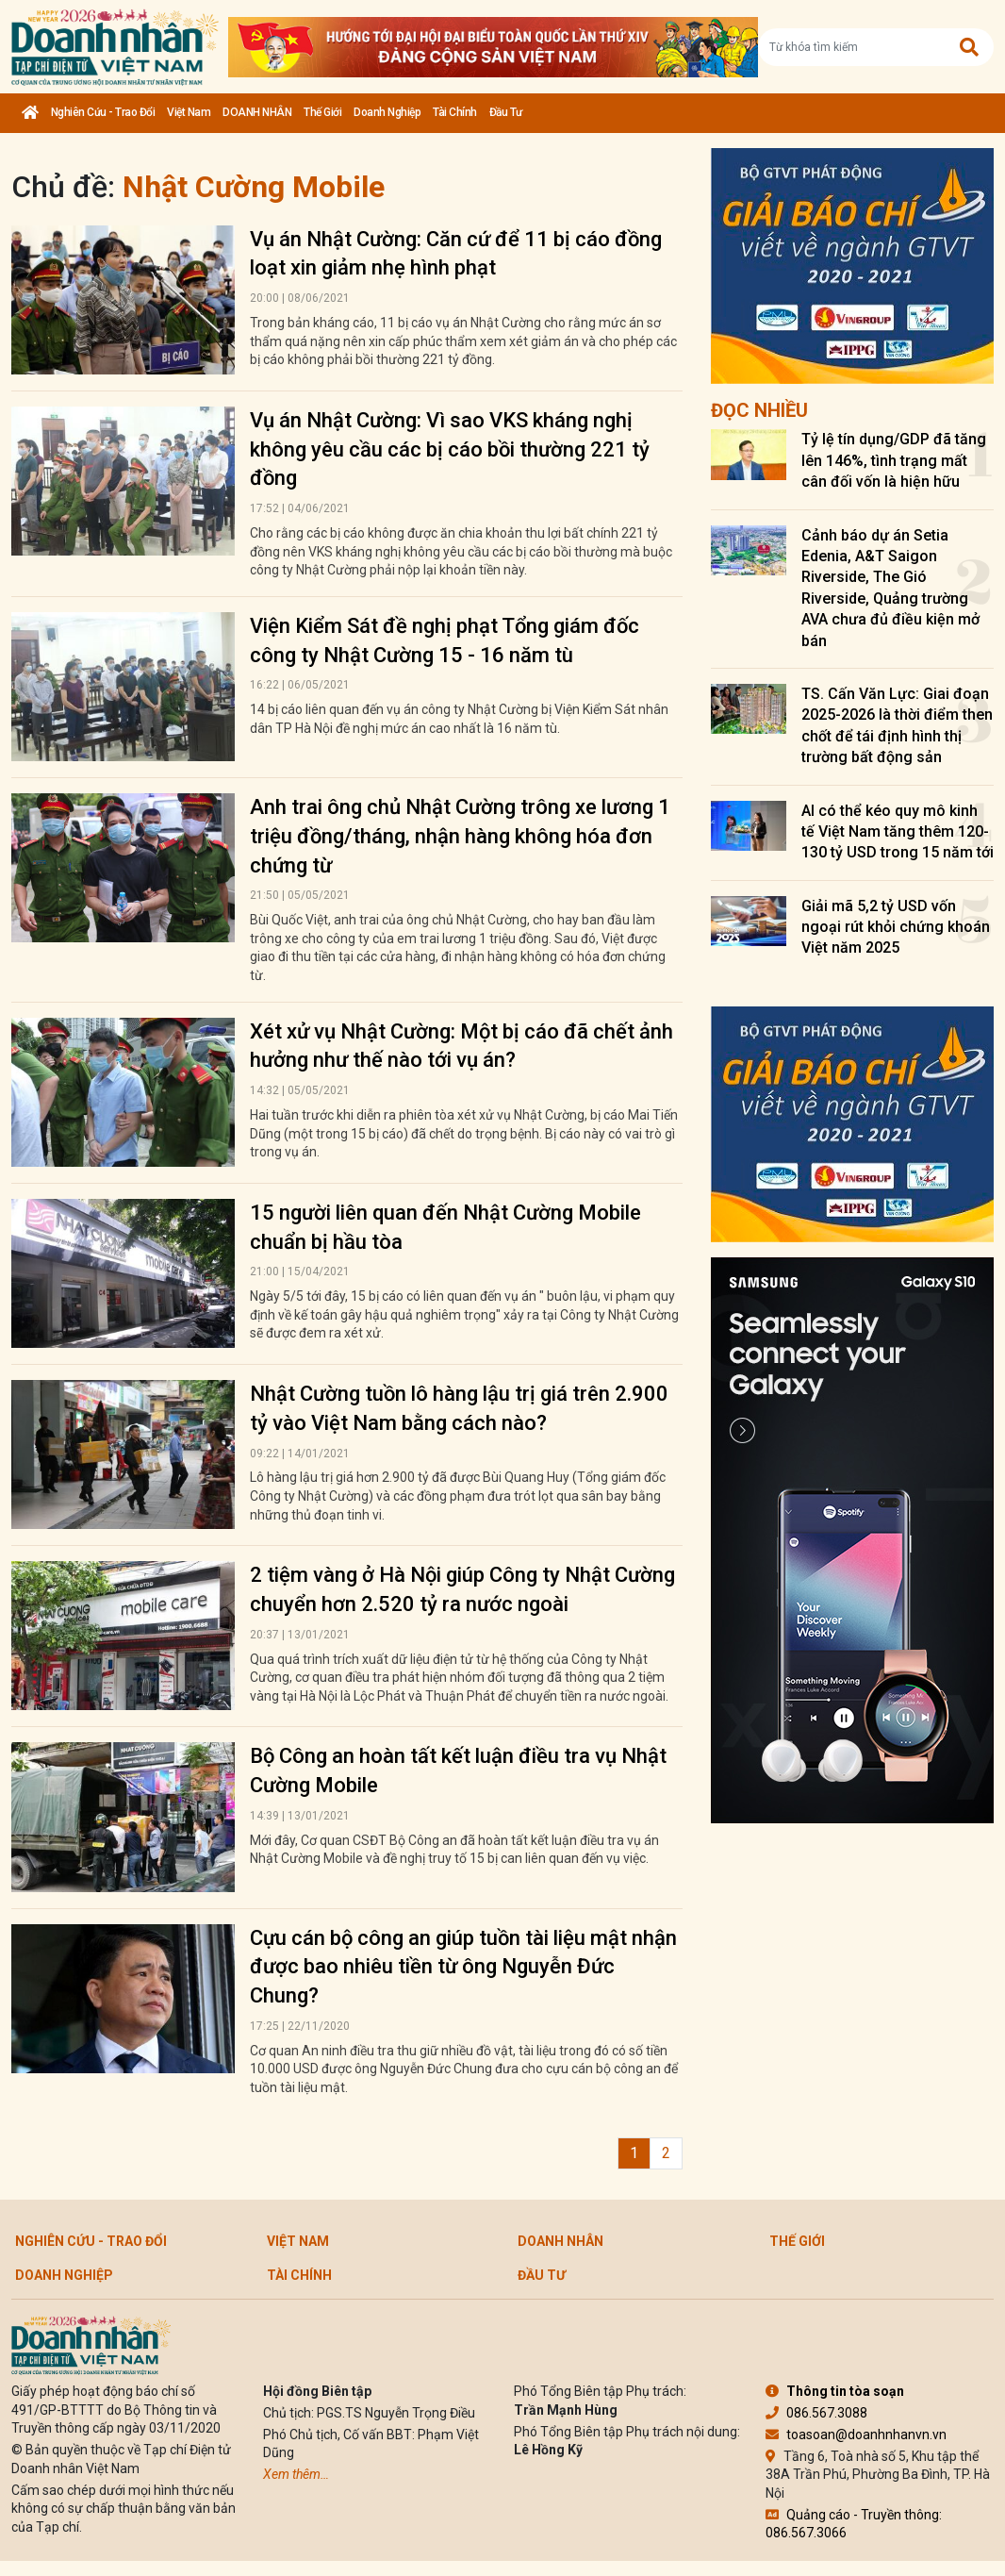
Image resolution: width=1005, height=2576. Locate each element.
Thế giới (322, 112)
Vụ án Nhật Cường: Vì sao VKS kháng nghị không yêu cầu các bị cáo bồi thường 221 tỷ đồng (450, 449)
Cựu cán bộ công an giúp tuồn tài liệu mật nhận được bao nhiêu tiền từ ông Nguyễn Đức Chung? (463, 1967)
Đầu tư (505, 112)
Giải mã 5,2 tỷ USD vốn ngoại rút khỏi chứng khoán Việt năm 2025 (895, 927)
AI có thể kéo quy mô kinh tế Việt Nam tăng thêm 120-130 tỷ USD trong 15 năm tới (897, 832)
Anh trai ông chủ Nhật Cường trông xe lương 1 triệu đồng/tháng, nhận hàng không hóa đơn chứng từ (460, 836)
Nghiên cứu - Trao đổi (103, 112)
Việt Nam (188, 112)
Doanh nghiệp (387, 112)
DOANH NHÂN (256, 112)
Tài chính (455, 112)
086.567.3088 (816, 2412)
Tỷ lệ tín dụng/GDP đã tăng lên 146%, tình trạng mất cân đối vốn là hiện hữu (893, 460)
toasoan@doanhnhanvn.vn (856, 2434)
